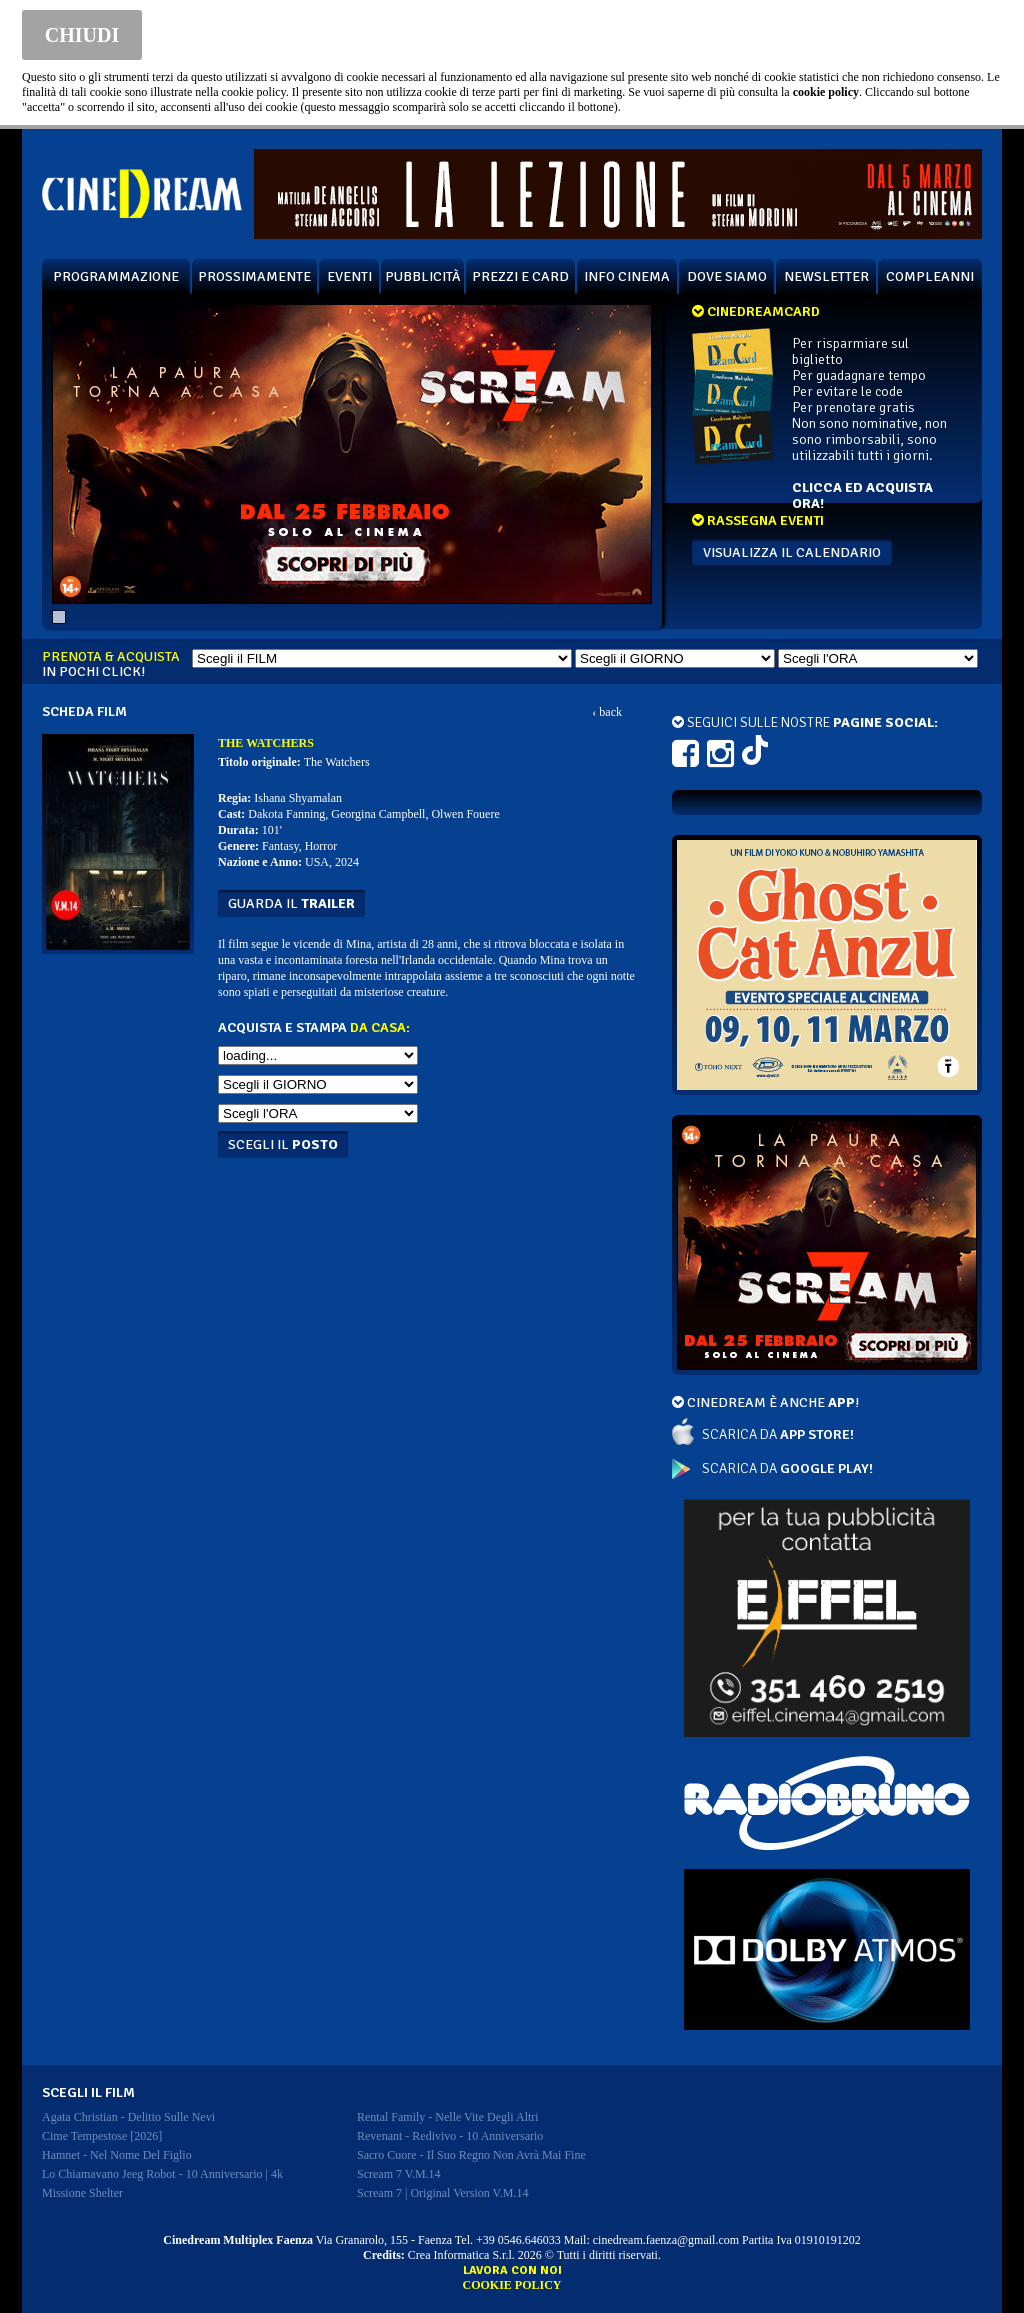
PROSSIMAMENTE (254, 276)
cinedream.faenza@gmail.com (666, 2240)
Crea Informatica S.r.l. (461, 2255)
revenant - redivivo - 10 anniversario (450, 2136)
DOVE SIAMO (727, 276)
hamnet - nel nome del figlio (117, 2155)
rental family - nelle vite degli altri (448, 2117)
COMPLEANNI (930, 276)
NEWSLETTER (826, 276)
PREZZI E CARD (520, 276)
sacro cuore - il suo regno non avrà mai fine (471, 2155)
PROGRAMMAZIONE (116, 276)
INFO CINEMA (627, 276)
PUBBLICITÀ (423, 276)
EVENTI (349, 276)
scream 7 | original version (442, 2193)
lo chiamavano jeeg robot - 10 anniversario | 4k (162, 2174)
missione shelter (82, 2193)
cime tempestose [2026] (102, 2136)
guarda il (291, 903)
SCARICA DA (778, 1434)
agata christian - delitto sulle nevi (128, 2117)
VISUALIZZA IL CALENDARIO (792, 552)
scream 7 (399, 2174)
